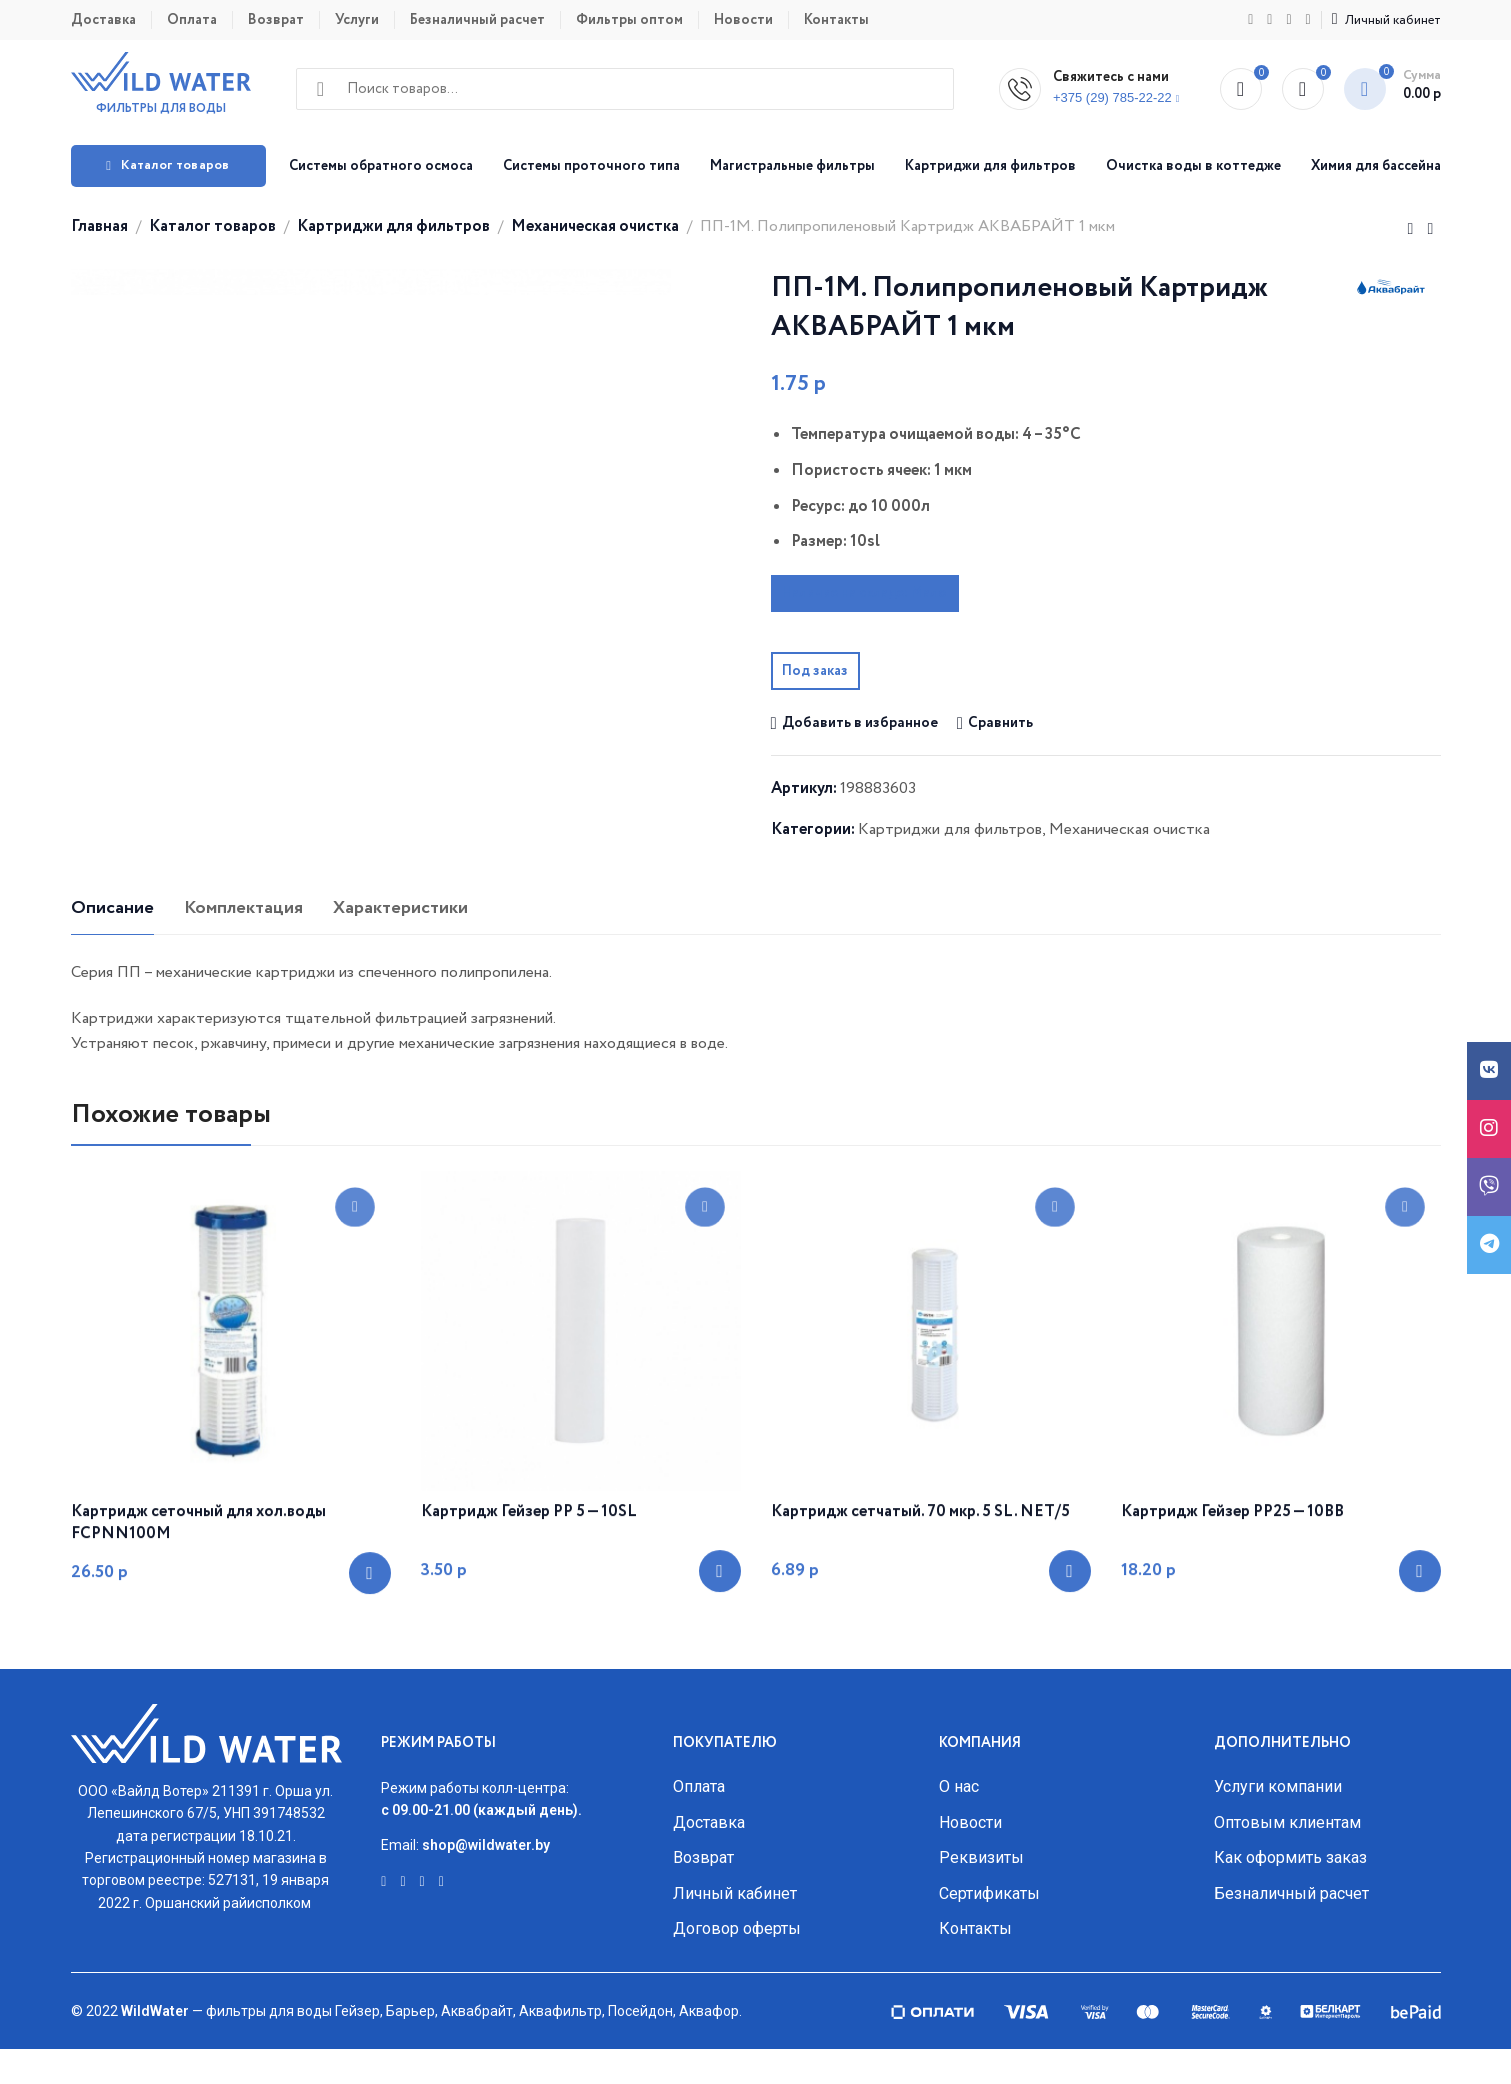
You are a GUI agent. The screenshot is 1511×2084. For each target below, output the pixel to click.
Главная (99, 226)
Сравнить (1000, 723)
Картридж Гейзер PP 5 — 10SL (529, 1583)
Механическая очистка (595, 226)
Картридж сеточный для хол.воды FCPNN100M (198, 1594)
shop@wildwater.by (486, 1880)
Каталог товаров (212, 226)
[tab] (112, 944)
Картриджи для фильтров (393, 226)
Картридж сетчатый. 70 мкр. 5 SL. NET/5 (920, 1583)
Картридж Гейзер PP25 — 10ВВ (1232, 1583)
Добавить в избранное (860, 723)
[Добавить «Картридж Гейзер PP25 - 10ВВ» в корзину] (1420, 1642)
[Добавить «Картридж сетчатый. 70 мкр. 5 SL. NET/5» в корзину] (1070, 1642)
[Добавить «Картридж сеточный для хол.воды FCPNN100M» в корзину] (370, 1644)
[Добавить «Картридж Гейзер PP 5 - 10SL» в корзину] (720, 1642)
